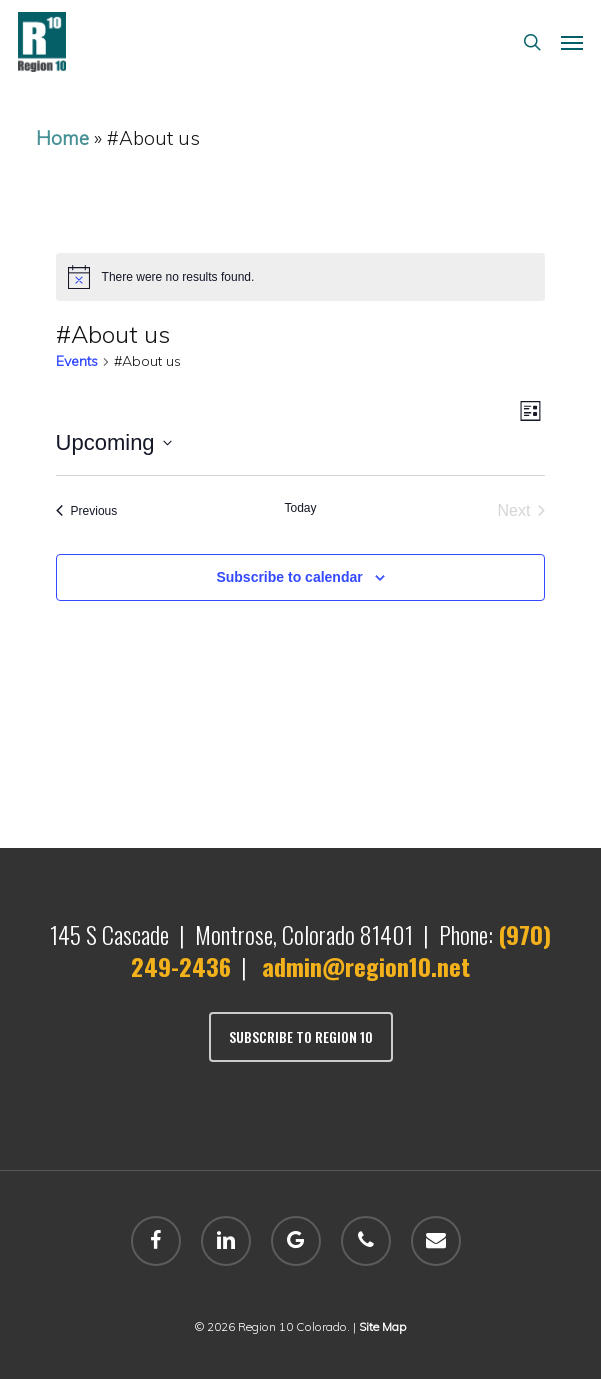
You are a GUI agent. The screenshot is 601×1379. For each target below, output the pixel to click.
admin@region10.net (366, 966)
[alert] (301, 277)
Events (77, 361)
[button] (572, 42)
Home (62, 138)
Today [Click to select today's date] (300, 508)
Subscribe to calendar (289, 577)
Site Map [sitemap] (382, 1326)
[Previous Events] (87, 511)
